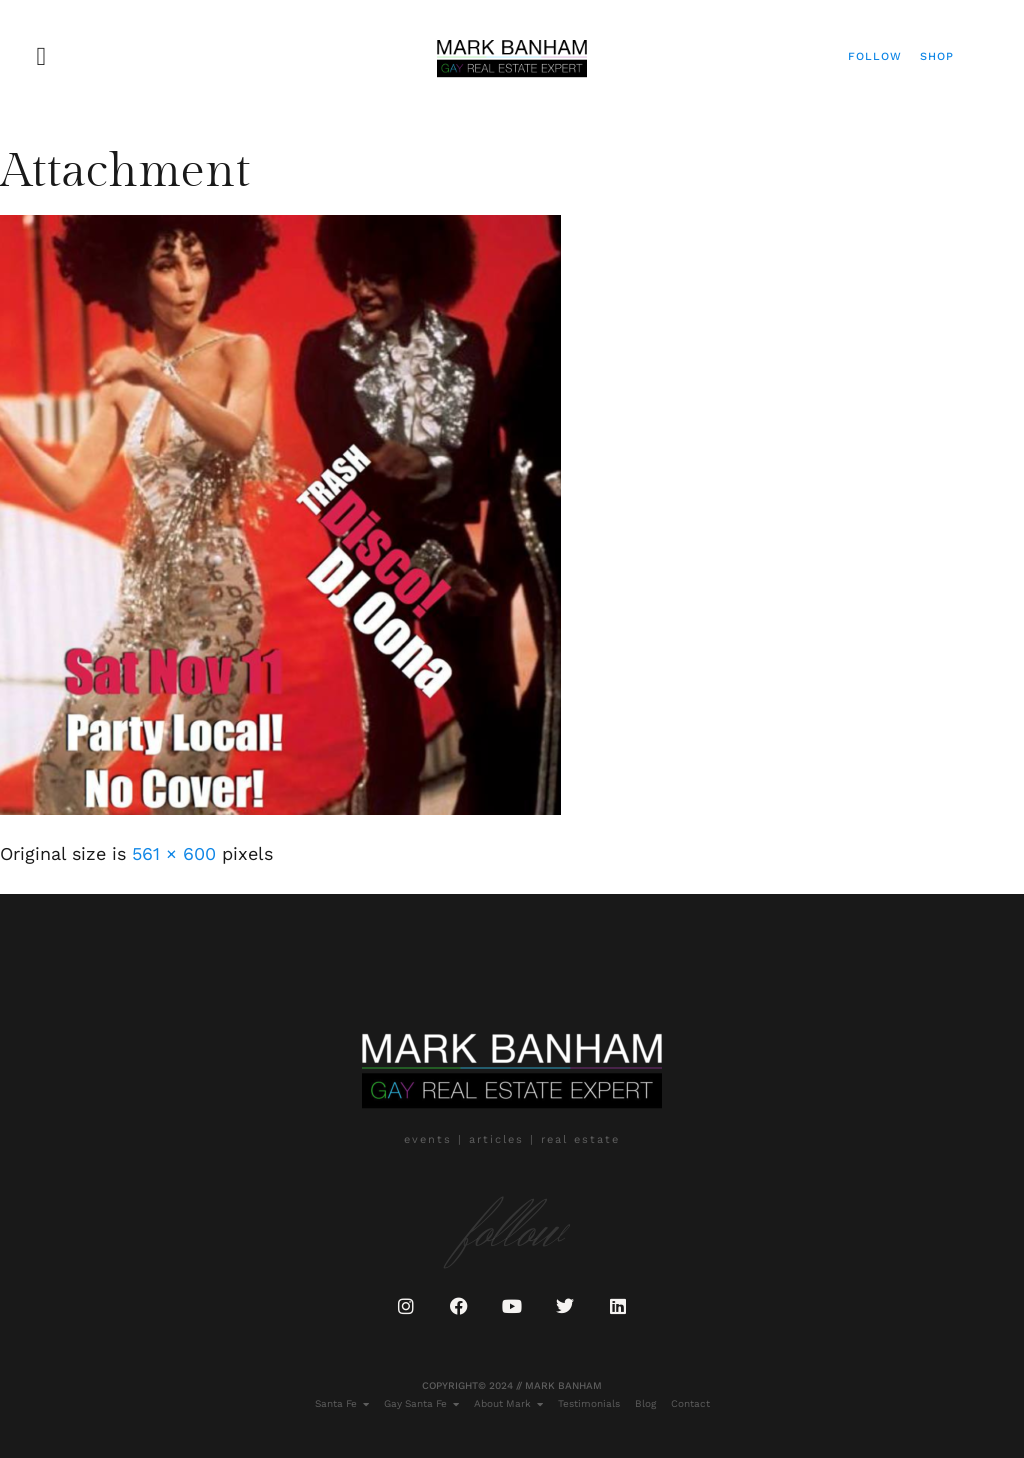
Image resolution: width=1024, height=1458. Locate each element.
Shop (937, 56)
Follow (875, 56)
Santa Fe (342, 1404)
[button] (41, 56)
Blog (645, 1403)
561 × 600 (174, 853)
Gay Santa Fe (421, 1404)
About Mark (508, 1404)
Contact (690, 1403)
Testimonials (589, 1403)
